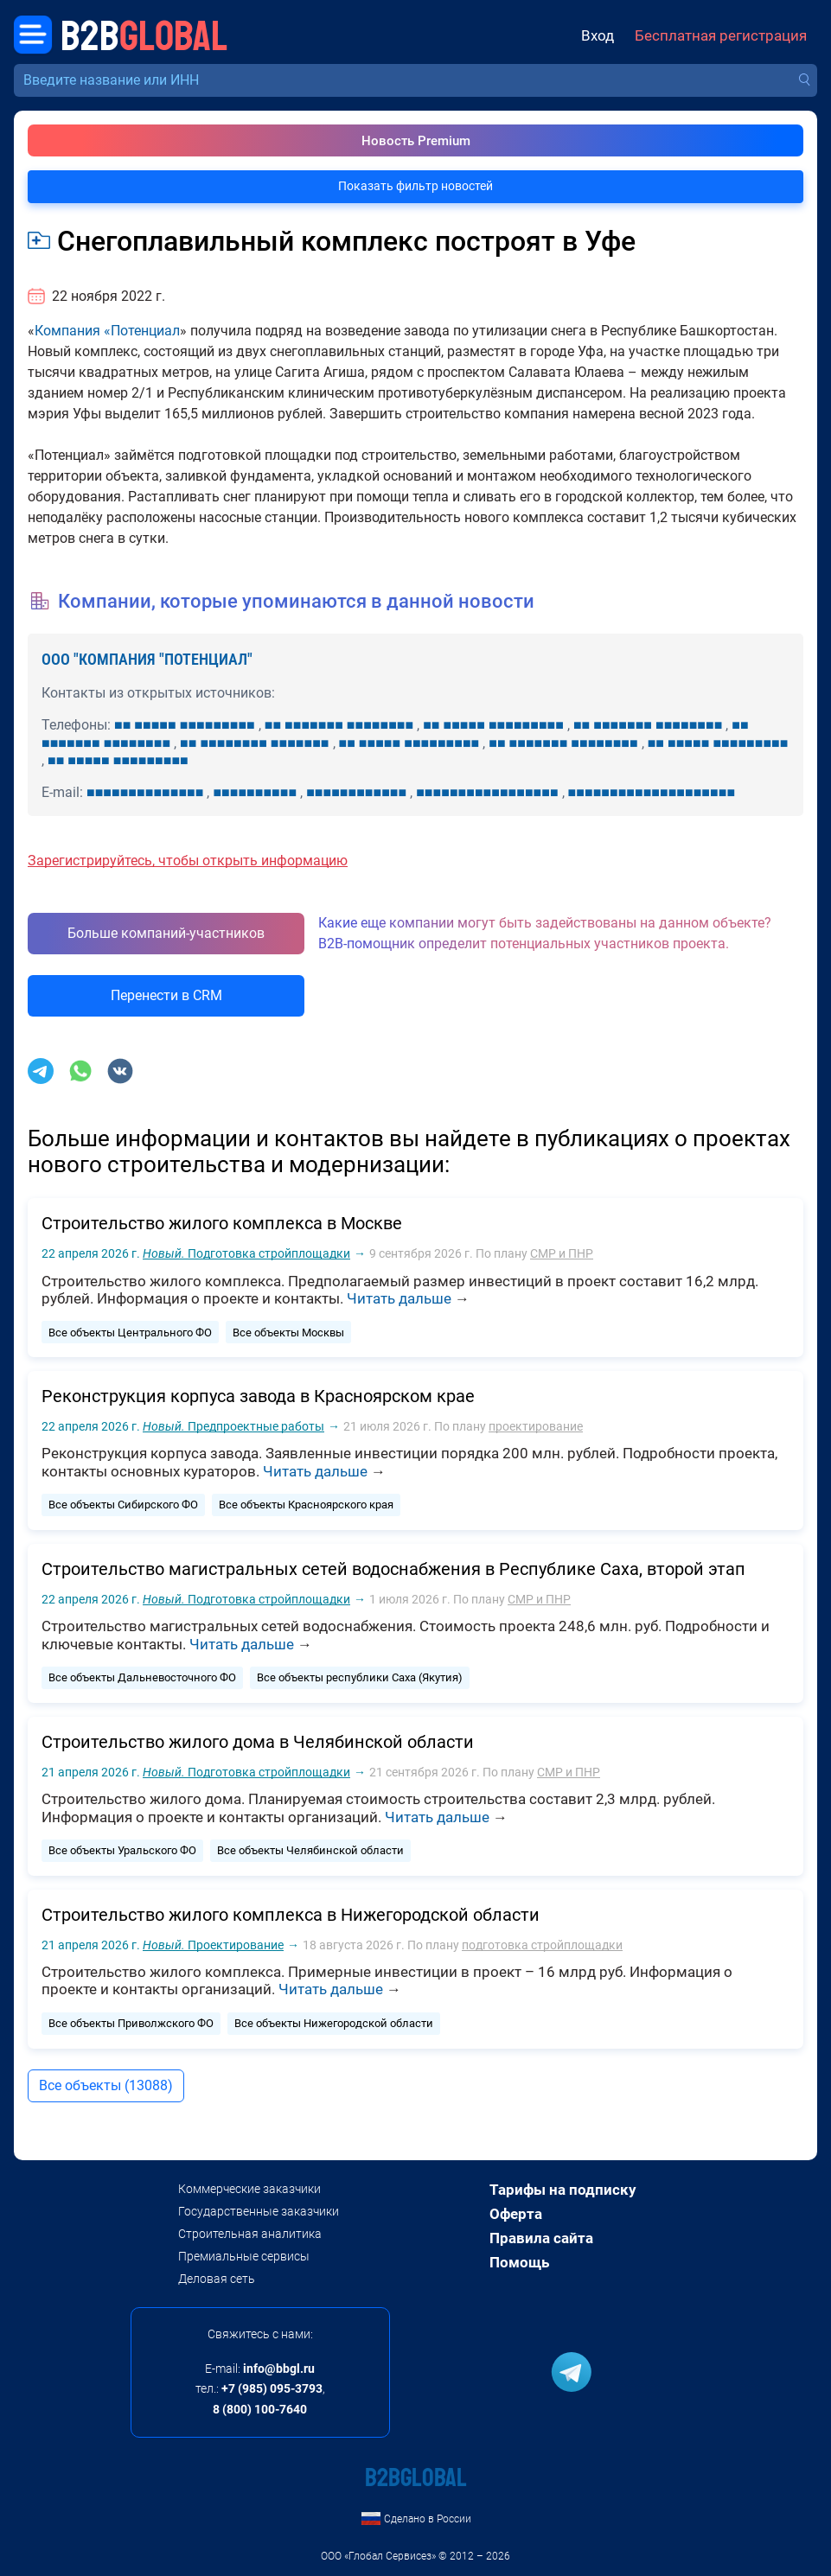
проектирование (536, 1426)
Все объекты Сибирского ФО (123, 1504)
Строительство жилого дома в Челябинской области (258, 1741)
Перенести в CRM (166, 995)
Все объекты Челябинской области (310, 1850)
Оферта (515, 2213)
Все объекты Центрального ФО (130, 1332)
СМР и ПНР (561, 1253)
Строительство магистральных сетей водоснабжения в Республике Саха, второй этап (393, 1569)
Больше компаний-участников (166, 933)
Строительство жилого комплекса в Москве (222, 1223)
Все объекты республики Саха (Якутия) (360, 1677)
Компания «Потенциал (107, 330)
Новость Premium (415, 141)
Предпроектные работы (233, 1426)
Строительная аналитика (250, 2234)
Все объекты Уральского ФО (122, 1850)
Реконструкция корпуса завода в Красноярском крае (258, 1396)
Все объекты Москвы (288, 1332)
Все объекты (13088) (106, 2085)
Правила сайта (541, 2238)
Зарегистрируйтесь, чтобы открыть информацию (188, 860)
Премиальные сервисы (244, 2256)
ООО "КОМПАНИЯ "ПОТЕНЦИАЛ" (147, 659)
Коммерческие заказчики (249, 2189)
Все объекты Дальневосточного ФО (142, 1677)
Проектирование (213, 1945)
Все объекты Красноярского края (306, 1504)
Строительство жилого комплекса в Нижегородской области (291, 1914)
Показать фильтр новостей (415, 186)
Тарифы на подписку (562, 2189)
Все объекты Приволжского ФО (131, 2023)
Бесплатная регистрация (721, 36)
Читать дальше (399, 1298)
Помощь (519, 2262)
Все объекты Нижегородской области (333, 2023)
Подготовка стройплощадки (246, 1253)
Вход (597, 36)
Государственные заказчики (258, 2211)
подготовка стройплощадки (542, 1945)
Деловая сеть (216, 2279)
